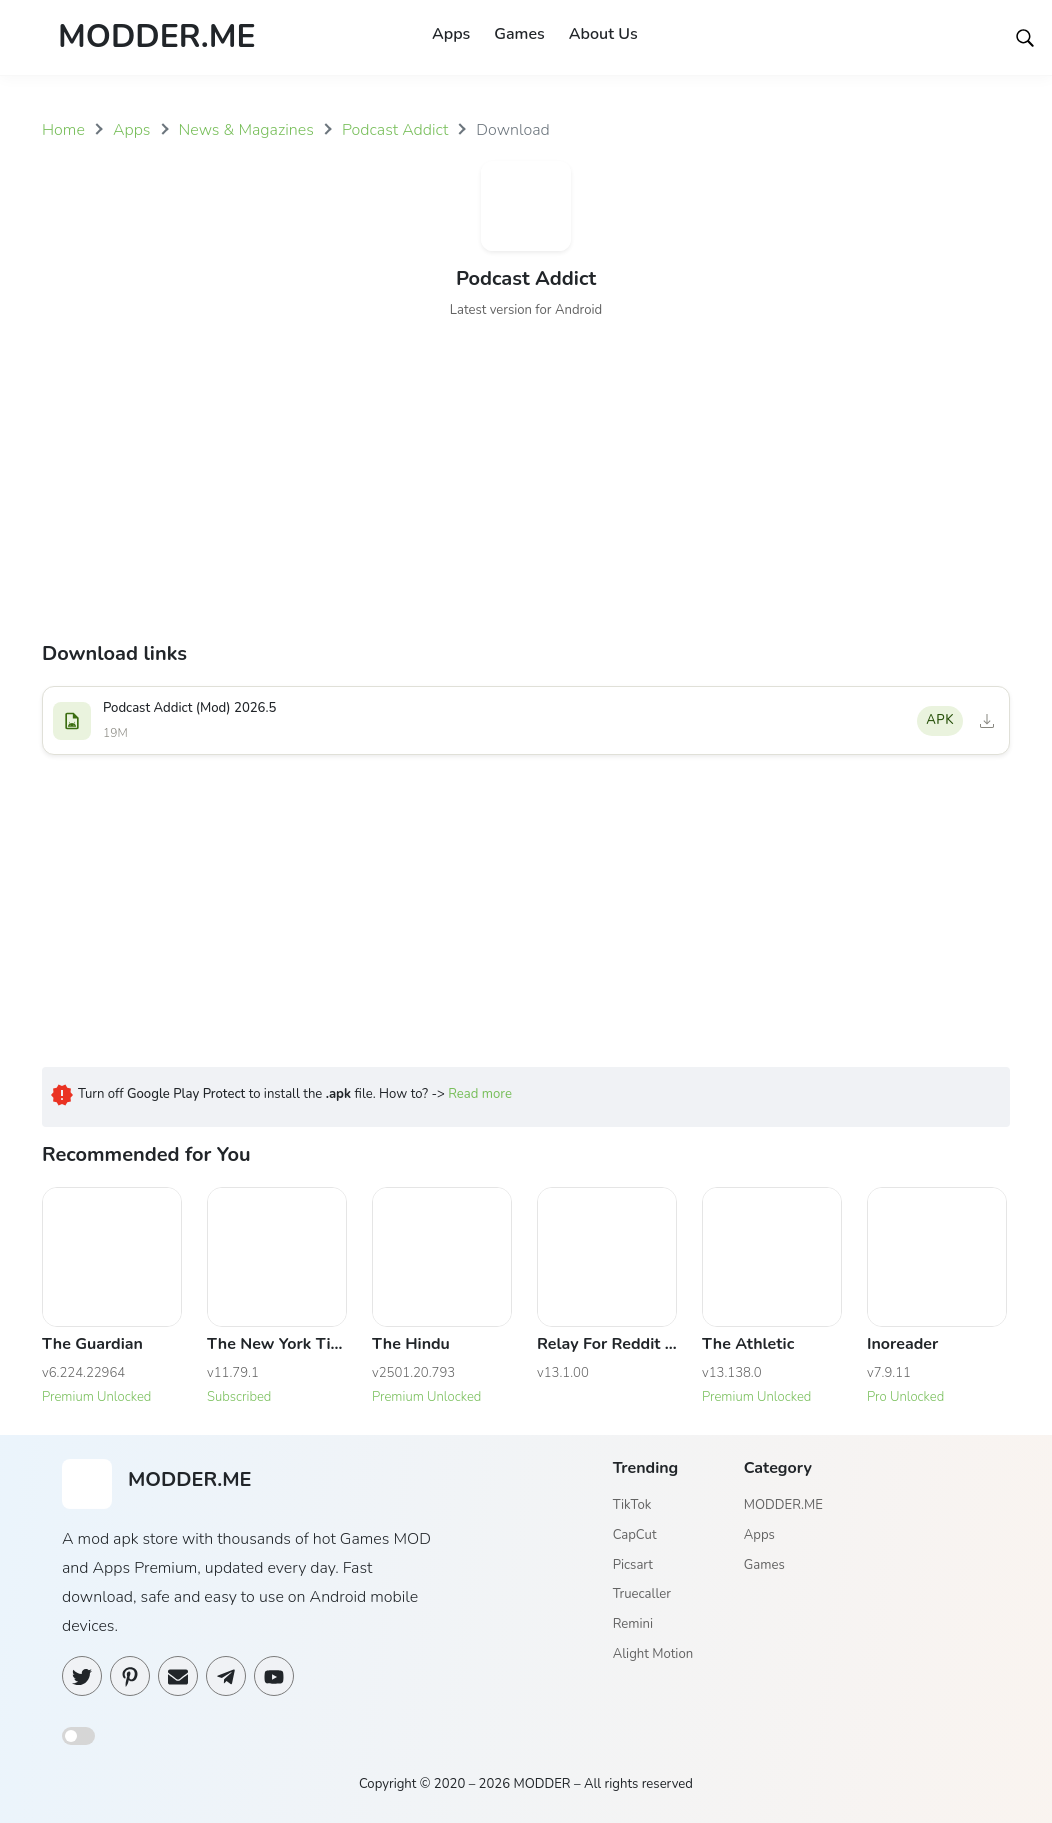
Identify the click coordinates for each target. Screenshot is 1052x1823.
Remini (633, 1624)
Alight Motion (653, 1654)
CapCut (635, 1535)
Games (519, 34)
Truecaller (642, 1595)
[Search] (1025, 37)
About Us (603, 34)
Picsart (633, 1565)
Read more (480, 1094)
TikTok (632, 1506)
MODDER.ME (783, 1506)
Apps (451, 34)
